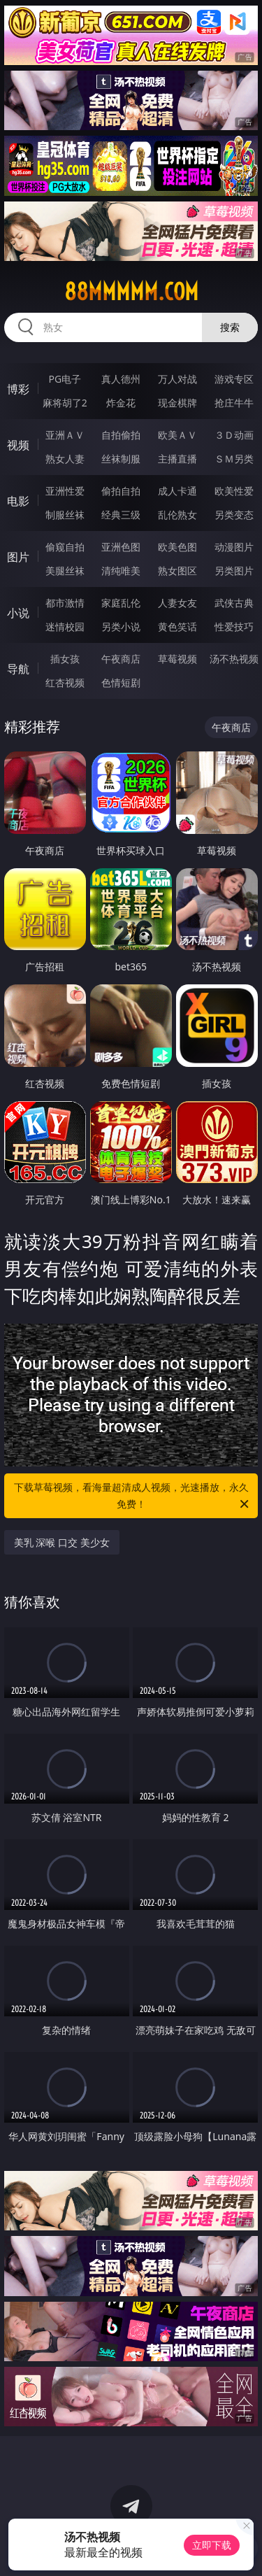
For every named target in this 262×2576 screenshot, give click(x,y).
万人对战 (177, 378)
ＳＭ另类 (234, 458)
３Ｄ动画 (234, 434)
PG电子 (64, 378)
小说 (18, 613)
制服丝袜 (65, 514)
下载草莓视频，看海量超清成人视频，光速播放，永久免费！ (133, 1496)
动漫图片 (234, 546)
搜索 (230, 327)
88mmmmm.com (131, 292)
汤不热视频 (234, 658)
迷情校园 (65, 626)
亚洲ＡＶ (65, 434)
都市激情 (65, 602)
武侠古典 (234, 602)
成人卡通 (177, 490)
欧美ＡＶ (177, 434)
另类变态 (234, 514)
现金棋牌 (177, 402)
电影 (18, 501)
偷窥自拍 (65, 546)
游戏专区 (234, 378)
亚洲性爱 (65, 490)
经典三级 (120, 514)
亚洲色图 (120, 546)
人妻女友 (177, 602)
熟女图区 (177, 570)
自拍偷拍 (120, 434)
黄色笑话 (177, 626)
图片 (18, 557)
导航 (18, 669)
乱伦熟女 (177, 514)
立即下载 (211, 2545)
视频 (18, 445)
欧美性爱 (234, 490)
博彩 (18, 389)
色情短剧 (120, 682)
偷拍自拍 (120, 490)
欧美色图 (177, 546)
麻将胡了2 (65, 402)
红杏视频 (65, 682)
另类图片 (234, 570)
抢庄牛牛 (234, 402)
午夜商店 (120, 658)
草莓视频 (177, 658)
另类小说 (120, 626)
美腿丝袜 (65, 570)
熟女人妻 (65, 458)
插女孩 (65, 658)
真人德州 (120, 378)
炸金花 (121, 402)
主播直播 (177, 458)
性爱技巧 (234, 626)
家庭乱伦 (120, 602)
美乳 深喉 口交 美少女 (62, 1542)
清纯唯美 (120, 570)
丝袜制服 (120, 458)
